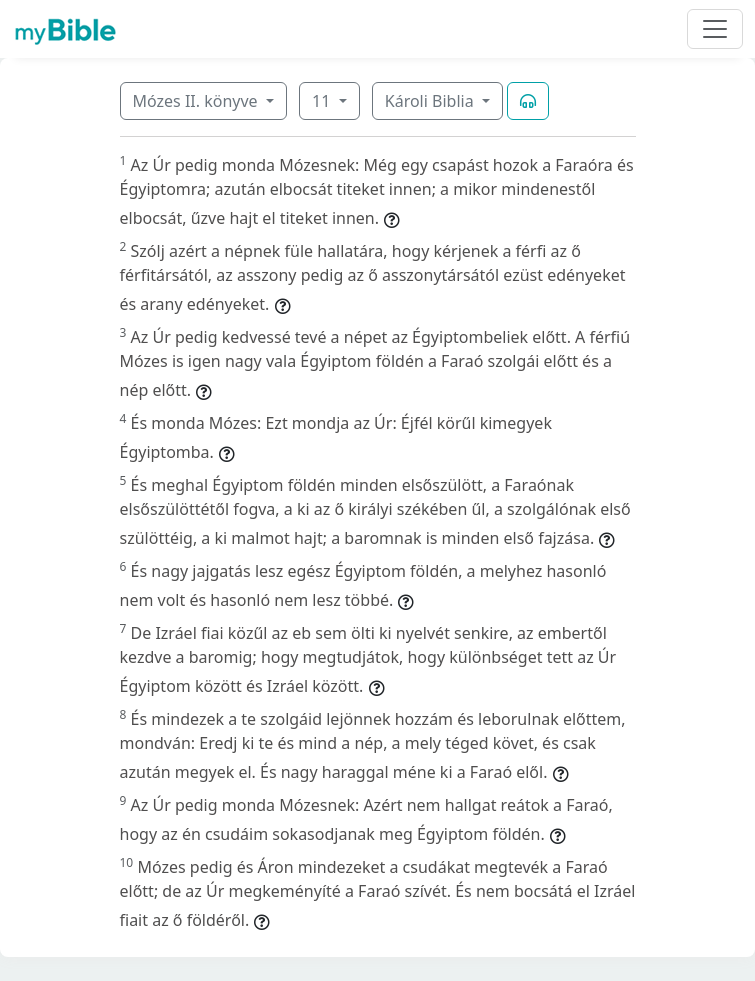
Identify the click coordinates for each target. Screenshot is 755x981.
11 (323, 101)
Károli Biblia (431, 101)
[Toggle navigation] (715, 29)
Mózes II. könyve (197, 101)
